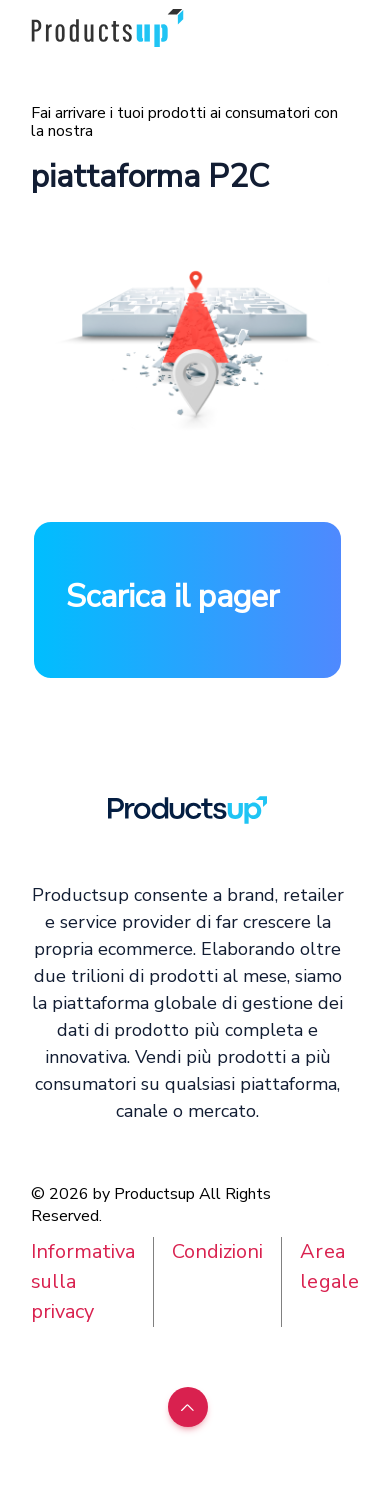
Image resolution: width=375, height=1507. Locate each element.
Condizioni (217, 1251)
